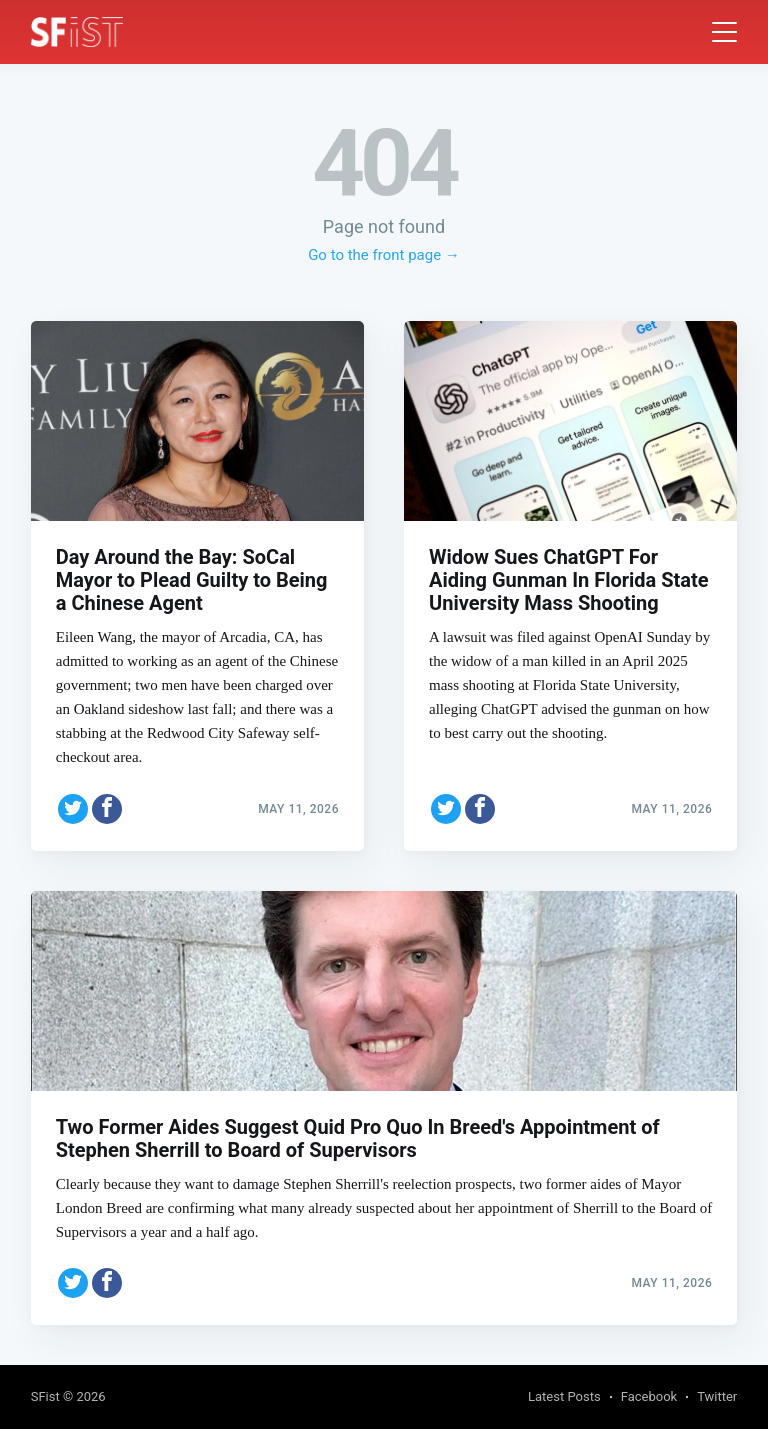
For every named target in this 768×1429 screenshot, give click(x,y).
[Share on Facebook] (107, 809)
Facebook (649, 1396)
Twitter (717, 1396)
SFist (45, 1396)
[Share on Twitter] (73, 809)
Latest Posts (564, 1396)
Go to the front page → (384, 255)
